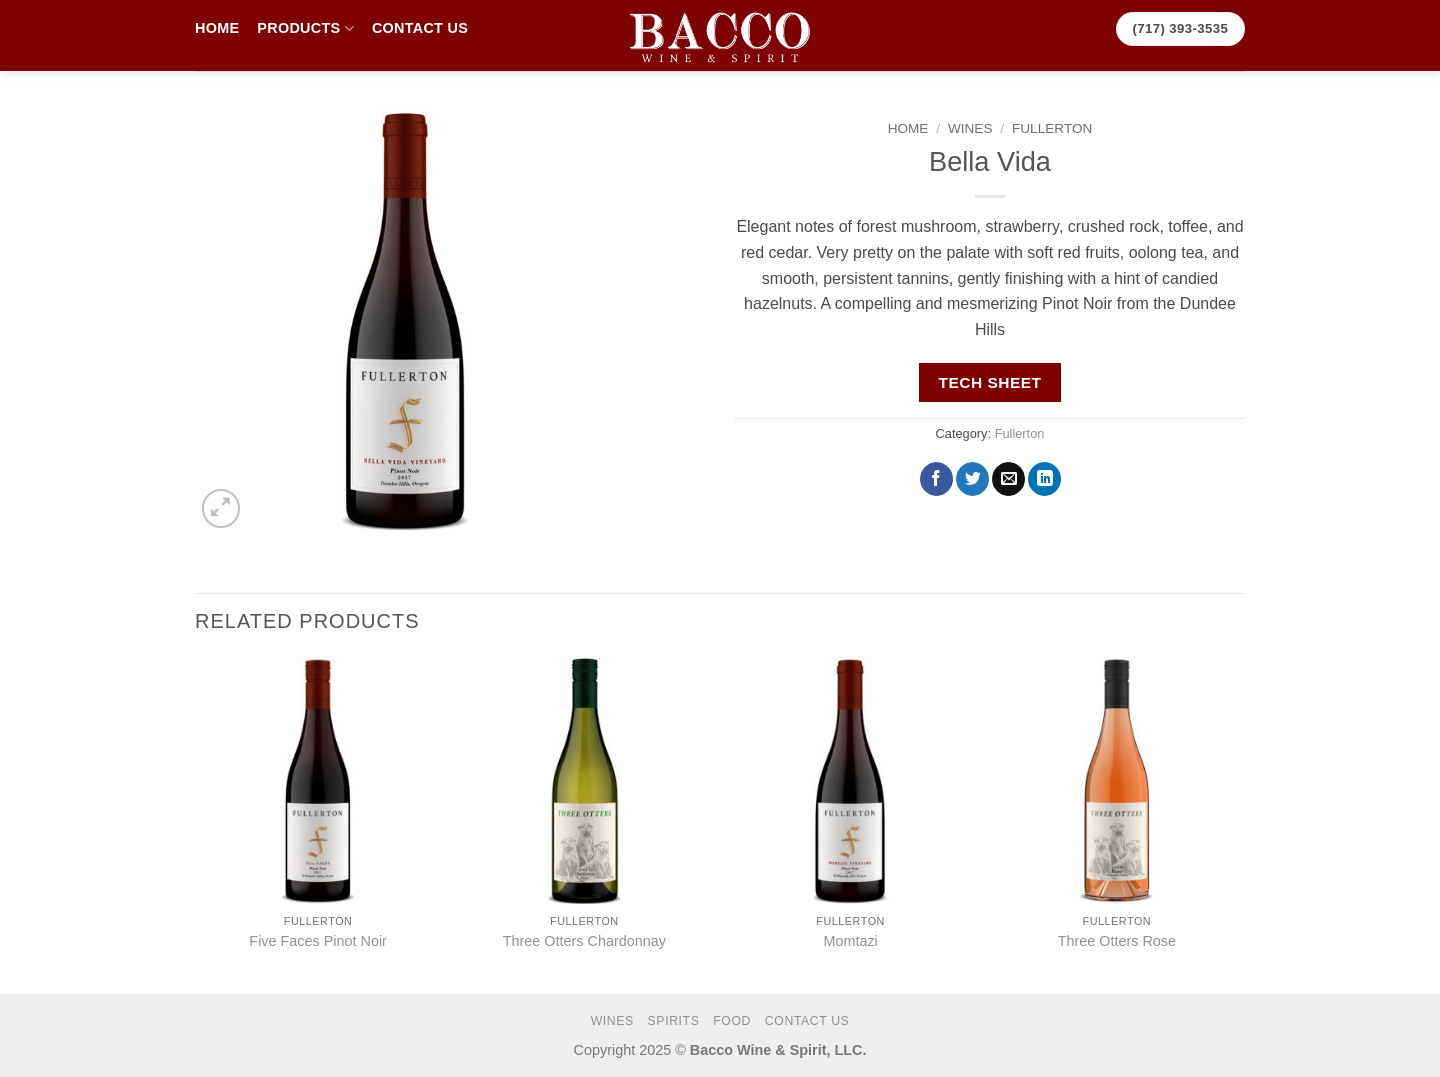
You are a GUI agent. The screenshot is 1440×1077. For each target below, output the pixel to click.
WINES (970, 128)
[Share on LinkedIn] (1044, 479)
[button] (221, 508)
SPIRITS (674, 1021)
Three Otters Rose (1117, 941)
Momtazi (850, 941)
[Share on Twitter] (972, 479)
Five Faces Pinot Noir (318, 941)
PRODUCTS (305, 28)
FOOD (732, 1021)
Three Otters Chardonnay (584, 941)
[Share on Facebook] (936, 479)
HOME (217, 28)
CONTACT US (420, 28)
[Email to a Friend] (1008, 479)
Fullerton (1052, 128)
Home (908, 128)
